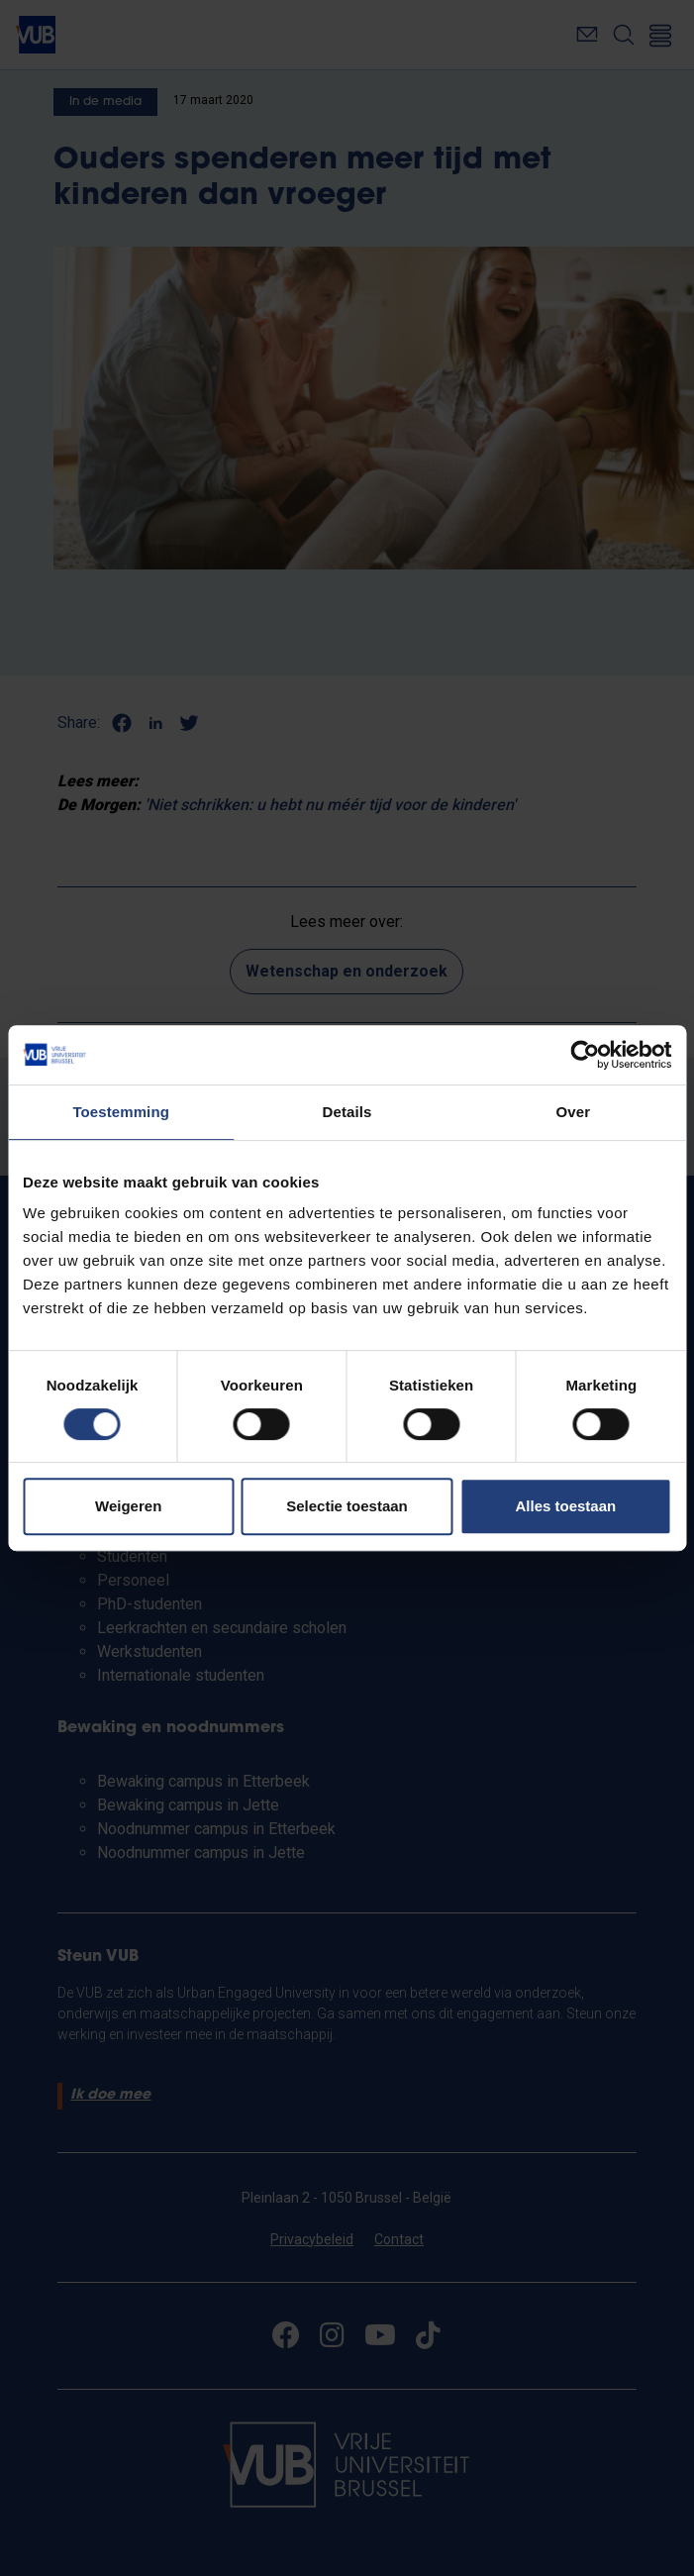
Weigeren (128, 1505)
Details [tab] (347, 1111)
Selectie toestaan (347, 1505)
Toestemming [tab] (120, 1111)
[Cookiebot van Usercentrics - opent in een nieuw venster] (584, 1055)
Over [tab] (573, 1111)
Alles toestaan (565, 1505)
